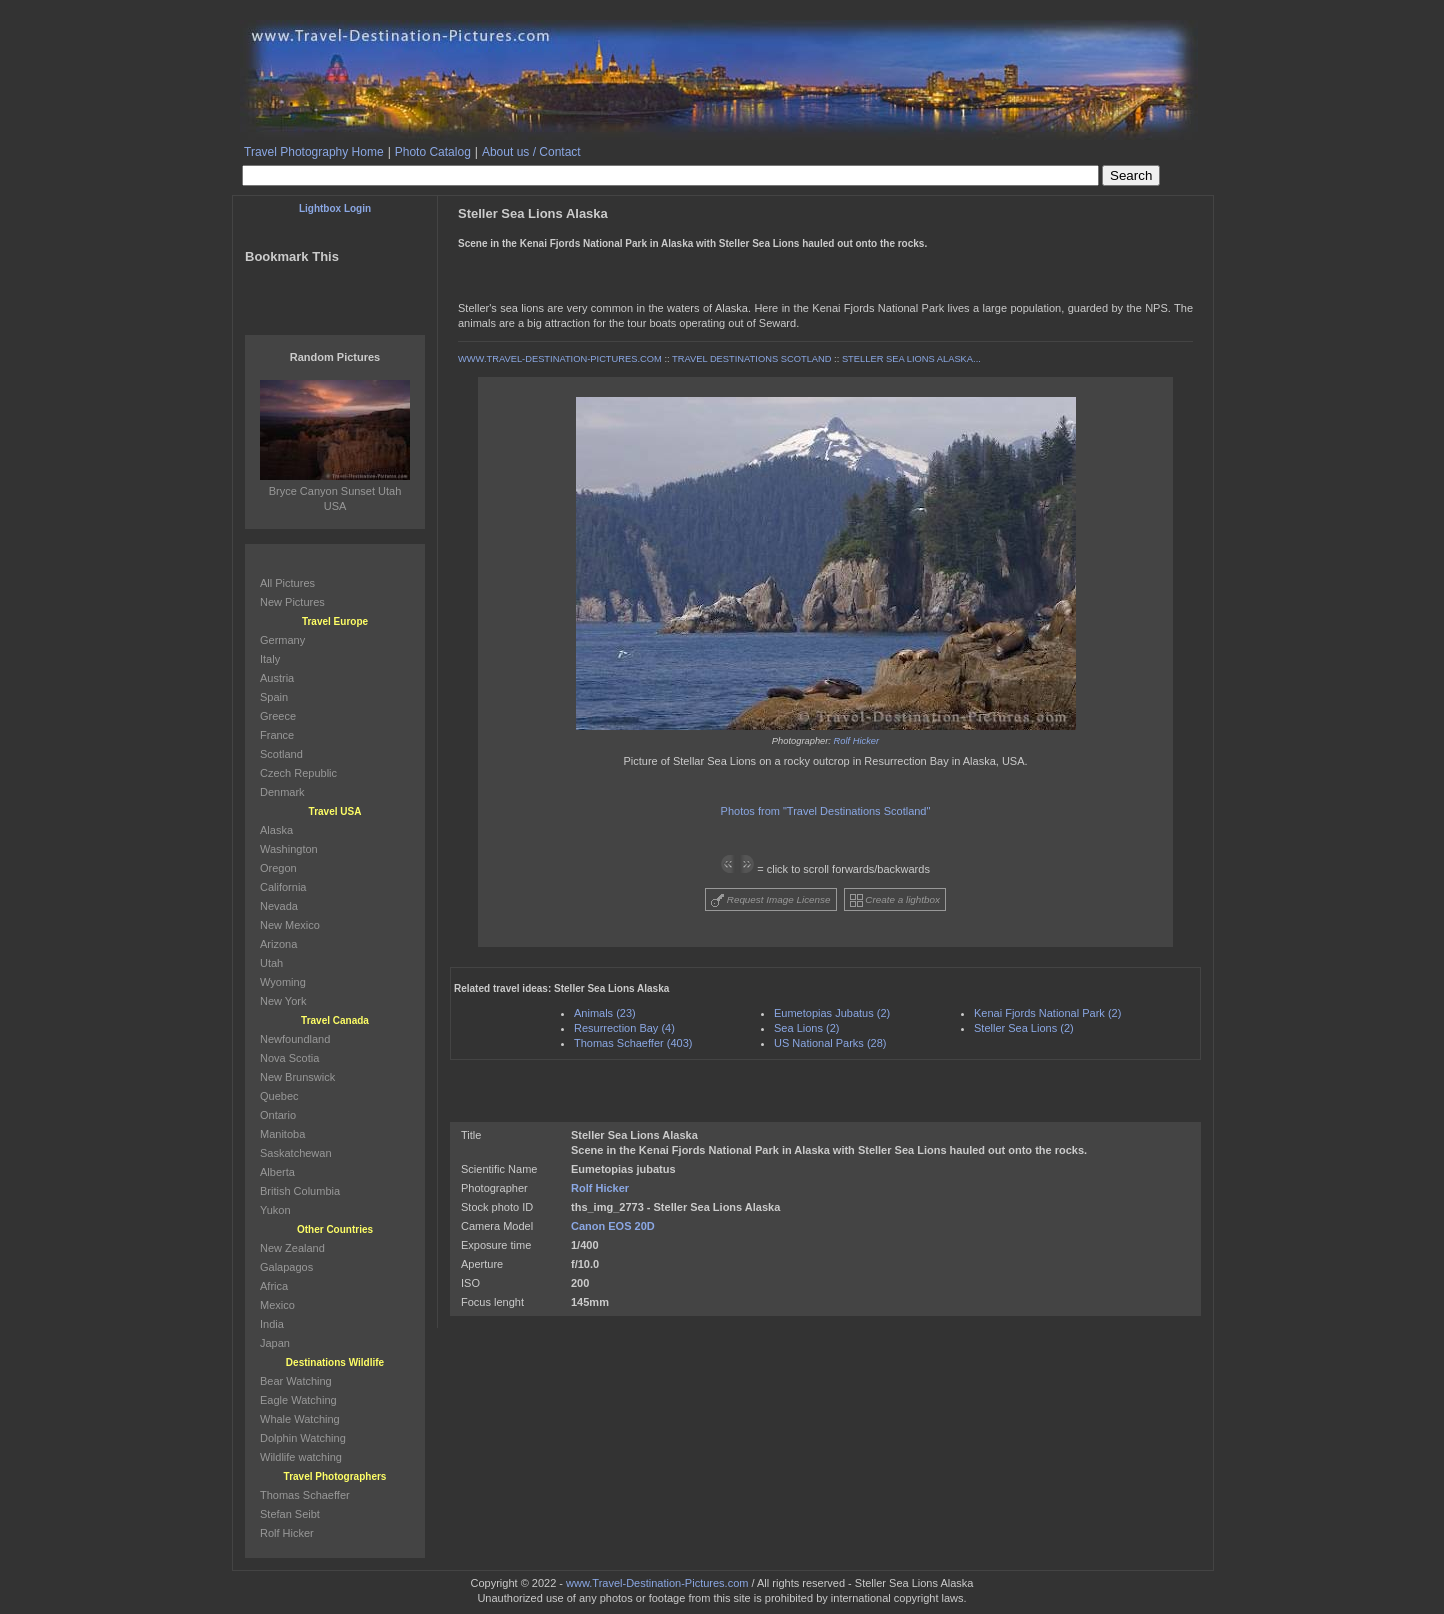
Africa (274, 1286)
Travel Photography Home (314, 152)
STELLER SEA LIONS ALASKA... (911, 359)
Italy (270, 659)
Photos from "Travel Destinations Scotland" (826, 811)
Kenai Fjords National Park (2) (1047, 1013)
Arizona (278, 944)
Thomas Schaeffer (305, 1495)
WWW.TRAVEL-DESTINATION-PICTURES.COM (560, 359)
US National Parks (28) (830, 1043)
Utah (271, 963)
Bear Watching (296, 1381)
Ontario (278, 1115)
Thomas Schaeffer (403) (633, 1043)
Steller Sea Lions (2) (1024, 1028)
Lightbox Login (335, 208)
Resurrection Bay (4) (624, 1028)
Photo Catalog (433, 152)
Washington (289, 849)
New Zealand (292, 1248)
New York (283, 1001)
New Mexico (290, 925)
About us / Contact (531, 152)
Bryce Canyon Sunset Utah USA (335, 491)
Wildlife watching (301, 1457)
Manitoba (282, 1134)
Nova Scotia (289, 1058)
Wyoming (283, 982)
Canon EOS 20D (613, 1226)
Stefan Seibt (290, 1514)
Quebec (279, 1096)
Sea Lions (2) (806, 1028)
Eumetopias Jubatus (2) (832, 1013)
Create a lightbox (895, 900)
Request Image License (771, 900)
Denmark (282, 792)
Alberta (277, 1172)
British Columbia (300, 1191)
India (272, 1324)
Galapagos (286, 1267)
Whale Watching (300, 1419)
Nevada (279, 906)
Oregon (278, 868)
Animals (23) (605, 1013)
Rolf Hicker (857, 741)
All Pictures (287, 583)
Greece (278, 716)
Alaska (276, 830)
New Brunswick (297, 1077)
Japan (275, 1343)
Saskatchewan (296, 1153)
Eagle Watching (298, 1400)
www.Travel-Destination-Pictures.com (657, 1583)
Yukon (275, 1210)
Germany (282, 640)
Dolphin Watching (303, 1438)
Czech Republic (298, 773)
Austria (277, 678)
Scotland (281, 754)
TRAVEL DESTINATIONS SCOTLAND (751, 359)
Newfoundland (295, 1039)
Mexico (277, 1305)
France (277, 735)
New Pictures (292, 602)
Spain (274, 697)
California (283, 887)
